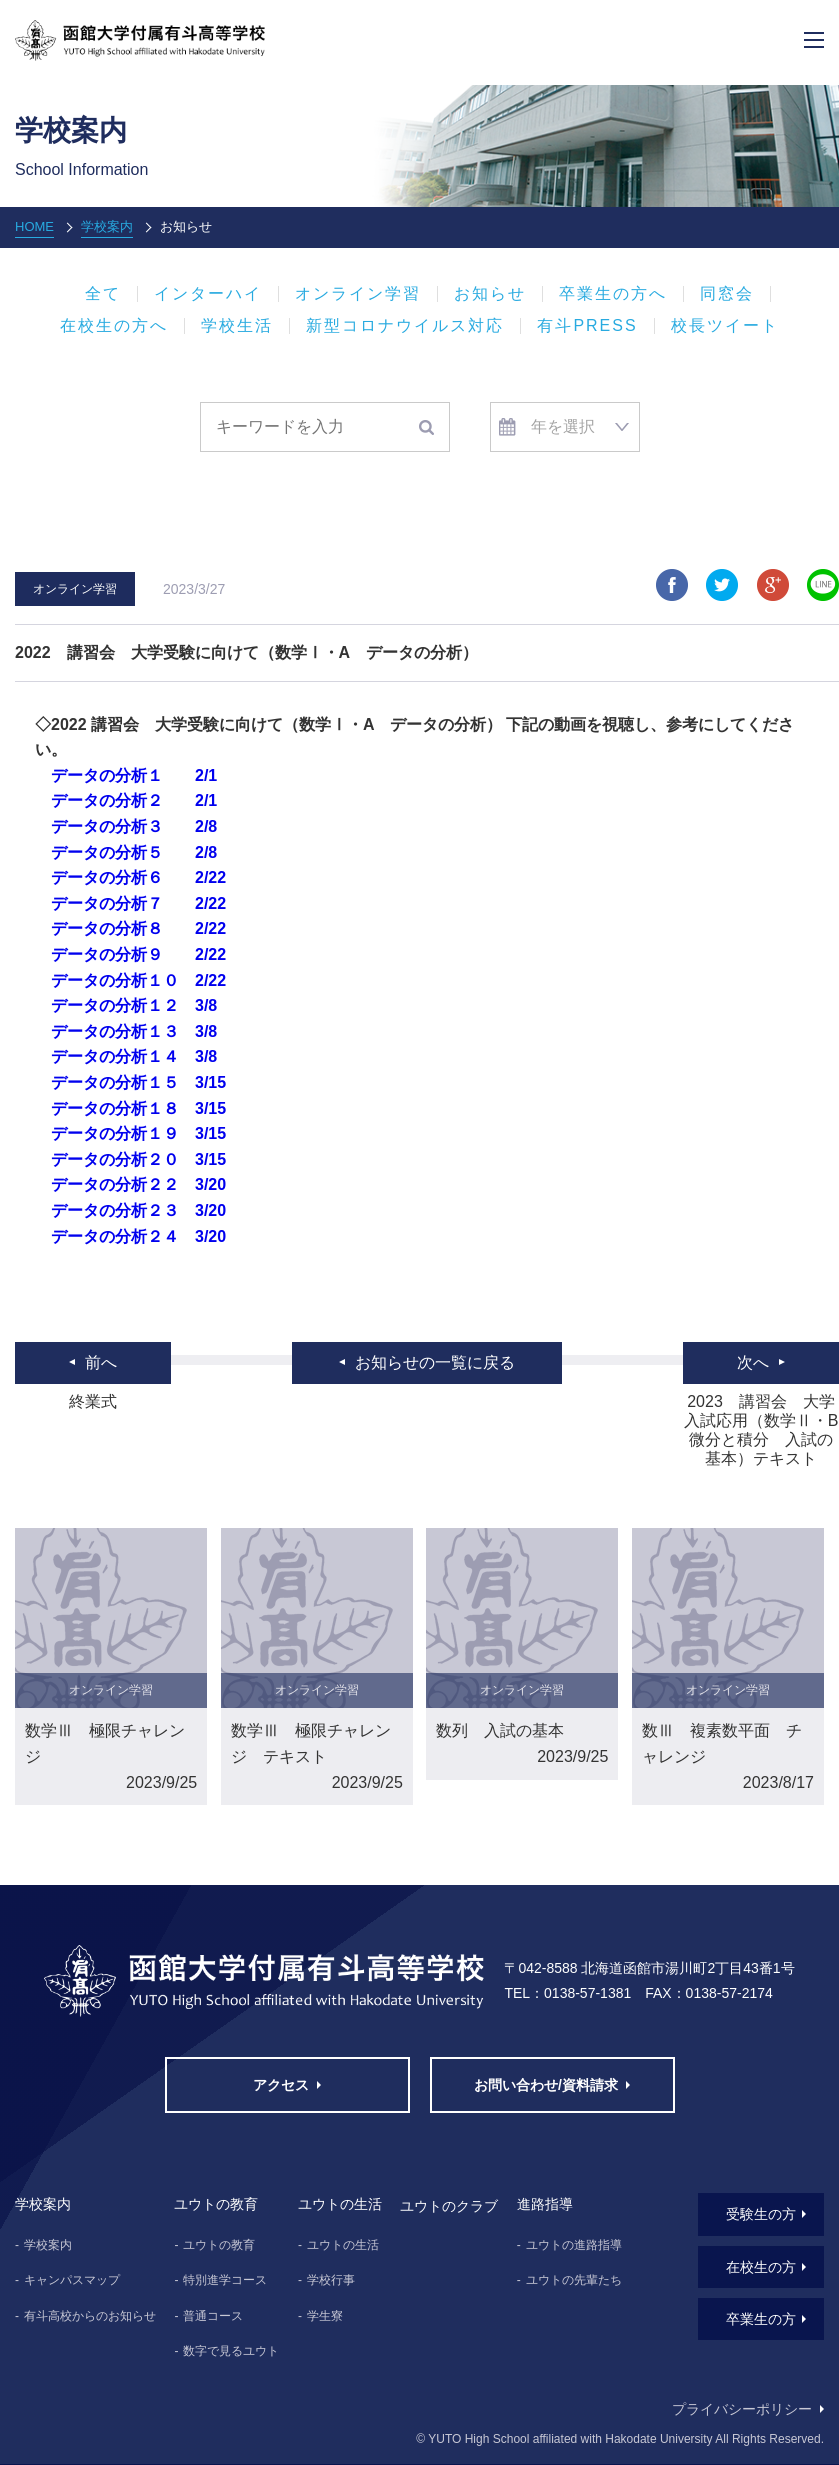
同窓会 (727, 294)
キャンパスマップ (72, 2280)
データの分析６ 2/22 (138, 877)
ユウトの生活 (343, 2245)
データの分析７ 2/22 (138, 903)
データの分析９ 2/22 (138, 954)
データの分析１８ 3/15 (138, 1108)
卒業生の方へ (613, 294)
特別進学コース (225, 2280)
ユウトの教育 (219, 2245)
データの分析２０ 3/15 (138, 1159)
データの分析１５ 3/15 (138, 1082)
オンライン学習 (358, 294)
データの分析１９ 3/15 (138, 1133)
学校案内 (107, 226)
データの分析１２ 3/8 (134, 1005)
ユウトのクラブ (449, 2206)
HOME (34, 226)
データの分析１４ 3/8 (134, 1056)
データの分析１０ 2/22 (138, 980)
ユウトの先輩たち (574, 2280)
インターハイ (208, 294)
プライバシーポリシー (742, 2409)
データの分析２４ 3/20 (138, 1236)
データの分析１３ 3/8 (134, 1031)
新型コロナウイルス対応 (405, 326)
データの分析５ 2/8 (134, 852)
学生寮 (325, 2316)
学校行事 (331, 2280)
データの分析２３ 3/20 (138, 1210)
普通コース (213, 2316)
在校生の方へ (114, 326)
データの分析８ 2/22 (138, 928)
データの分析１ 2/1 (134, 775)
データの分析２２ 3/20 (138, 1184)
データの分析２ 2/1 (134, 800)
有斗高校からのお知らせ (90, 2316)
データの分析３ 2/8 (134, 826)
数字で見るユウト (231, 2351)
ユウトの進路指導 (574, 2245)
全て (103, 294)
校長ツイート (725, 326)
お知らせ (490, 294)
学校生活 (237, 326)
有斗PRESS (587, 326)
